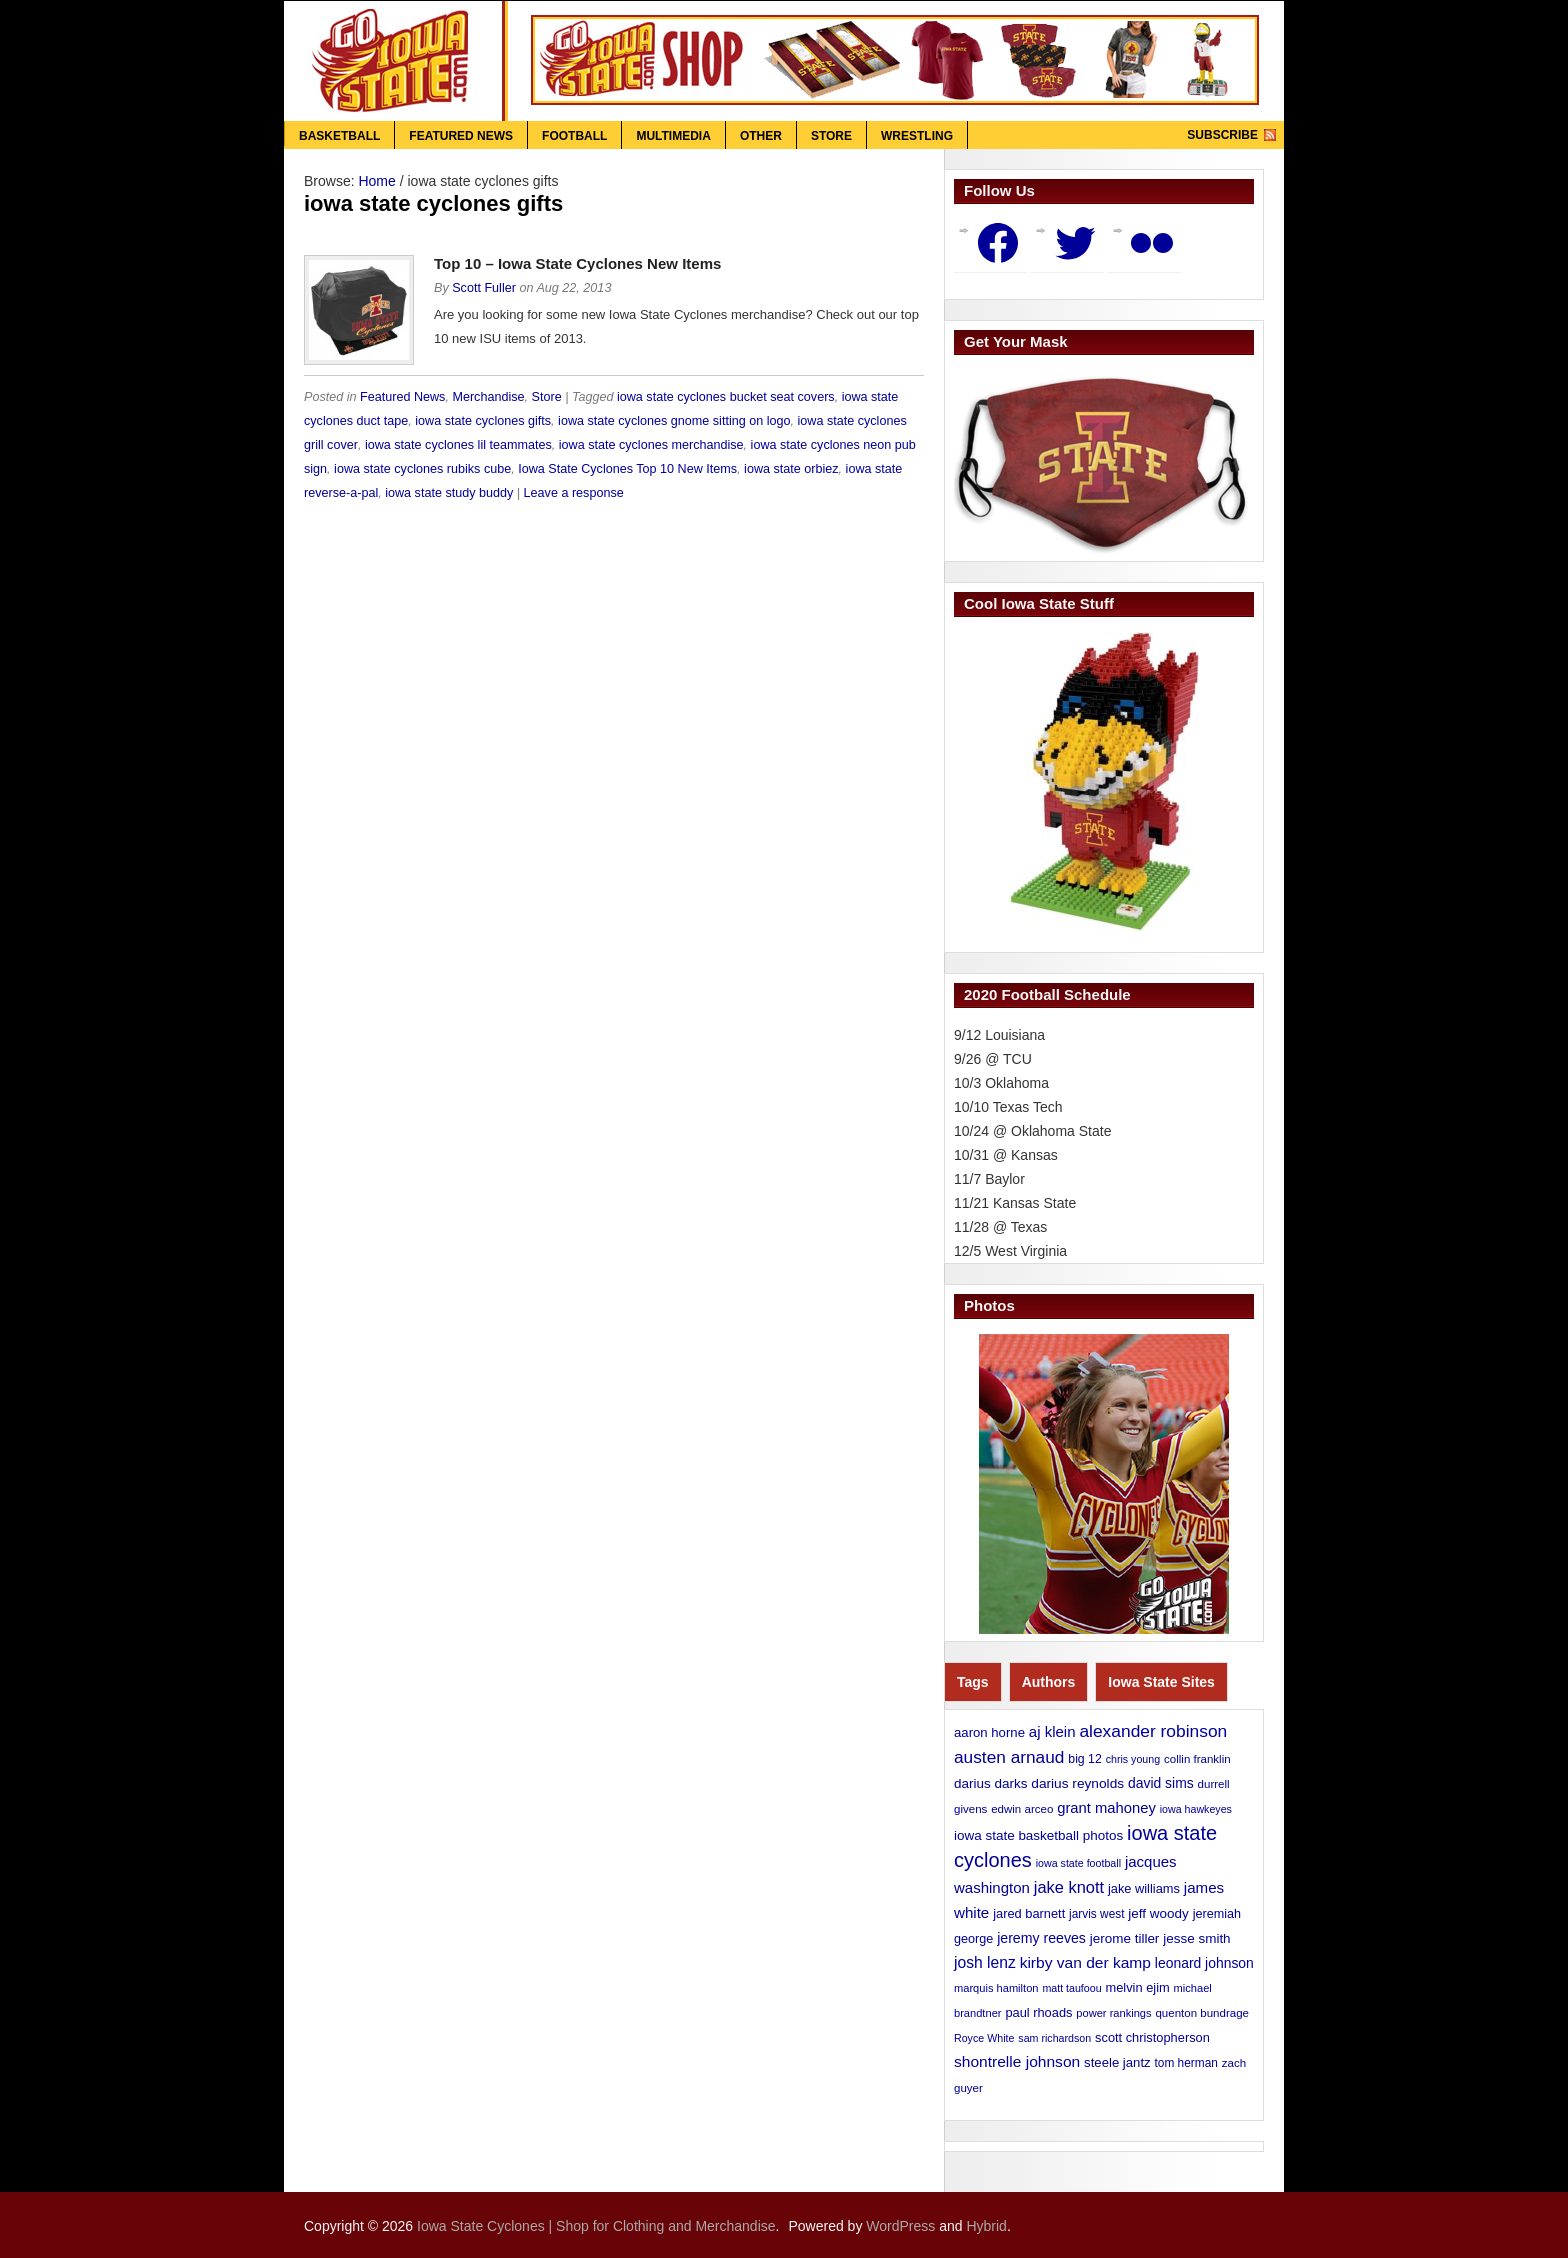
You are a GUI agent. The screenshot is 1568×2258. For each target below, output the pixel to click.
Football (574, 136)
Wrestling (917, 136)
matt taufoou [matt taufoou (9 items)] (1071, 1988)
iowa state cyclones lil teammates (458, 445)
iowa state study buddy (449, 493)
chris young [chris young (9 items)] (1133, 1759)
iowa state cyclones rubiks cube (422, 469)
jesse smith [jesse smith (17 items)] (1196, 1938)
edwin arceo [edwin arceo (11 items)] (1022, 1809)
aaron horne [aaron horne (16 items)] (989, 1732)
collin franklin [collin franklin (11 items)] (1197, 1759)
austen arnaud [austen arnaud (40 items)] (1009, 1757)
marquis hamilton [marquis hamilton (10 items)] (996, 1988)
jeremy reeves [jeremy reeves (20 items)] (1041, 1938)
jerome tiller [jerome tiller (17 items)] (1125, 1938)
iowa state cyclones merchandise (651, 445)
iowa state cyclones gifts (483, 421)
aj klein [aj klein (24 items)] (1052, 1731)
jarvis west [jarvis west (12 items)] (1096, 1914)
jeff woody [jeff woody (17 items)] (1158, 1913)
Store (831, 136)
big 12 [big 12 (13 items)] (1084, 1759)
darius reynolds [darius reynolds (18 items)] (1077, 1783)
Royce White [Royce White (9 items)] (984, 2038)
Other (761, 136)
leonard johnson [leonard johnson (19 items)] (1204, 1963)
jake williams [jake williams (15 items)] (1144, 1888)
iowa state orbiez (791, 469)
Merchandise (488, 397)
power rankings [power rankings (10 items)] (1113, 2013)
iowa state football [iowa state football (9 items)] (1078, 1863)
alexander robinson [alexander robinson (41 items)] (1153, 1731)
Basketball (339, 136)
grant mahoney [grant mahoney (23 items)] (1106, 1808)
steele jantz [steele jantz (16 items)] (1117, 2062)
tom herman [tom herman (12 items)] (1186, 2063)
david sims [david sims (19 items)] (1161, 1783)
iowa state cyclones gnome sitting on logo (674, 421)
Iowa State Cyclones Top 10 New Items (627, 469)
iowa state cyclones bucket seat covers (726, 397)
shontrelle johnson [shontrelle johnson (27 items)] (1017, 2061)
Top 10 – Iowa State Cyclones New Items (577, 263)
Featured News (461, 136)
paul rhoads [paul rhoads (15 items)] (1038, 2012)
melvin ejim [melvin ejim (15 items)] (1138, 1987)
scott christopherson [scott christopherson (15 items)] (1152, 2037)
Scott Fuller (484, 288)
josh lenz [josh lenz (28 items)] (985, 1962)
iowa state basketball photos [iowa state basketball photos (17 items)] (1038, 1835)
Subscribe (1222, 135)
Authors (1049, 1682)
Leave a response (574, 493)
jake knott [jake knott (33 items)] (1069, 1887)
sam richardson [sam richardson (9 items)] (1054, 2038)
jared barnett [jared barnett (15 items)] (1029, 1913)
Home (376, 181)
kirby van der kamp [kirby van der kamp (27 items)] (1085, 1962)
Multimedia (673, 136)
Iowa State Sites (1161, 1682)
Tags (973, 1682)
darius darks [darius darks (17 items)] (990, 1783)
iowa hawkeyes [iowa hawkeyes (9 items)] (1196, 1809)
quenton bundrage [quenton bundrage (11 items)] (1202, 2013)
